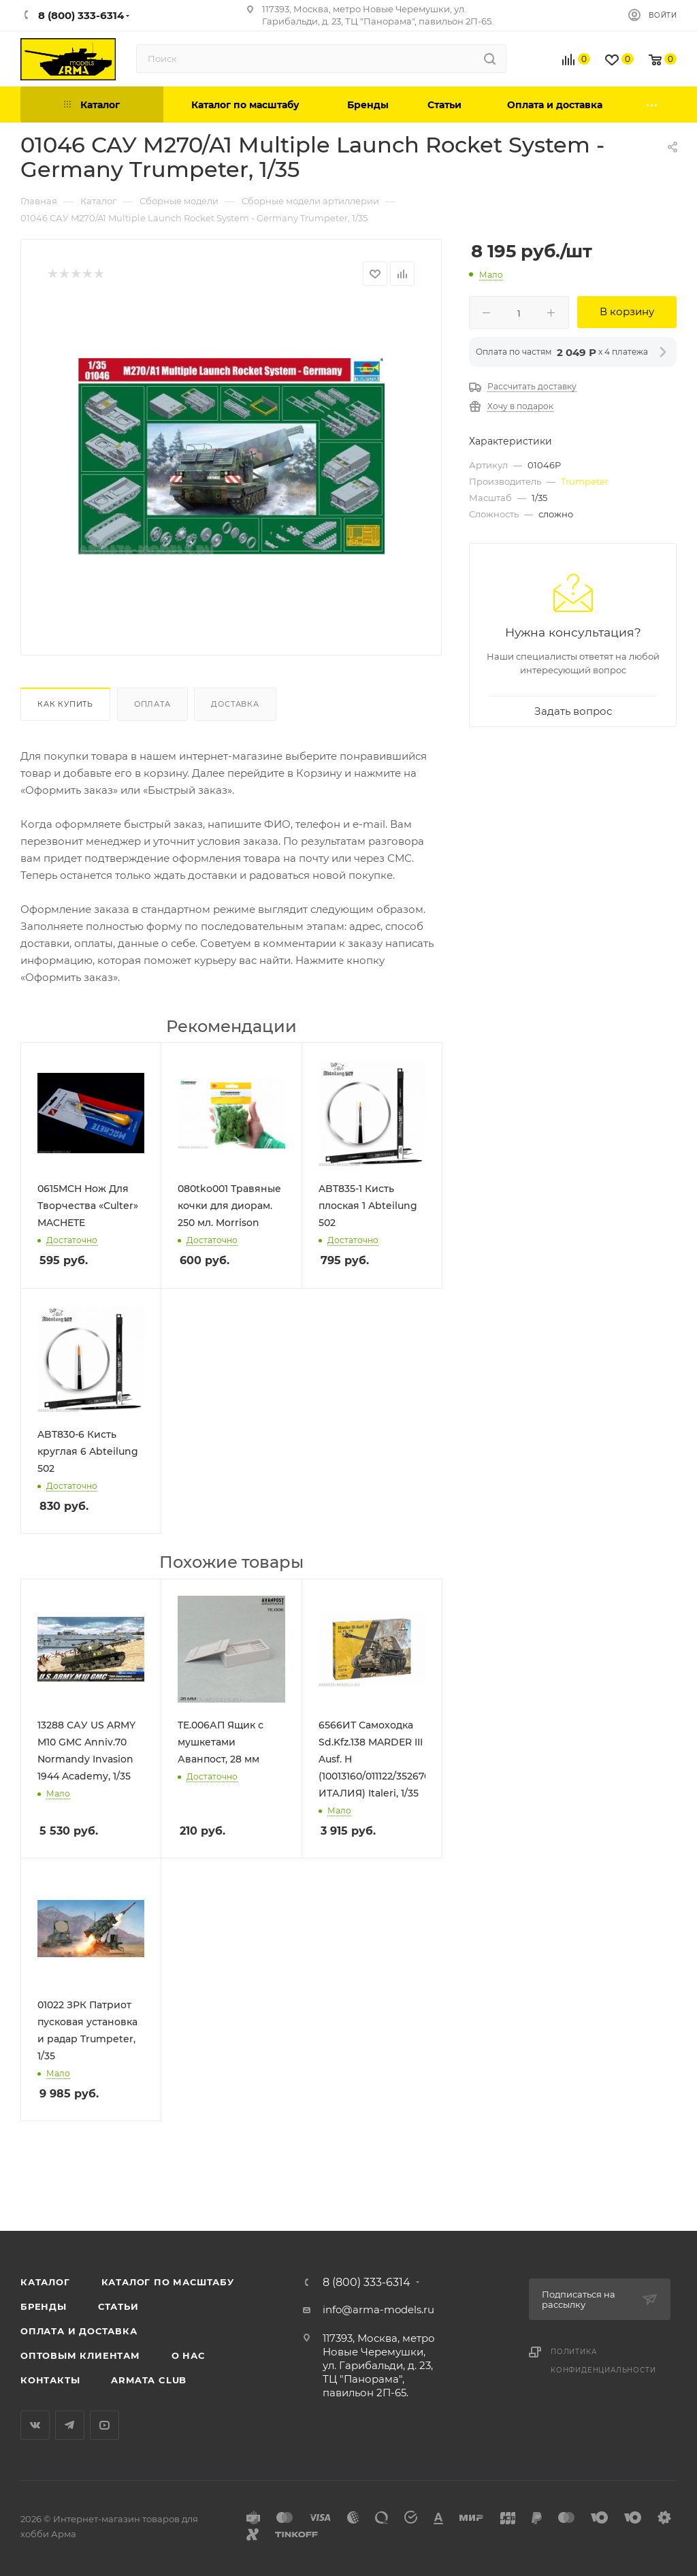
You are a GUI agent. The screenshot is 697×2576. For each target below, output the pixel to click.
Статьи (118, 2306)
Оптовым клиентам (80, 2355)
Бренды (43, 2306)
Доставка (235, 704)
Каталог (45, 2281)
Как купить (65, 704)
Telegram (69, 2425)
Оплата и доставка (78, 2330)
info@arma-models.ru (378, 2309)
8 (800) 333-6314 (366, 2282)
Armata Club (149, 2379)
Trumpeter (585, 481)
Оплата (152, 704)
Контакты (50, 2379)
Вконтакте (35, 2425)
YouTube (104, 2425)
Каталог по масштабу (167, 2281)
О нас (188, 2355)
